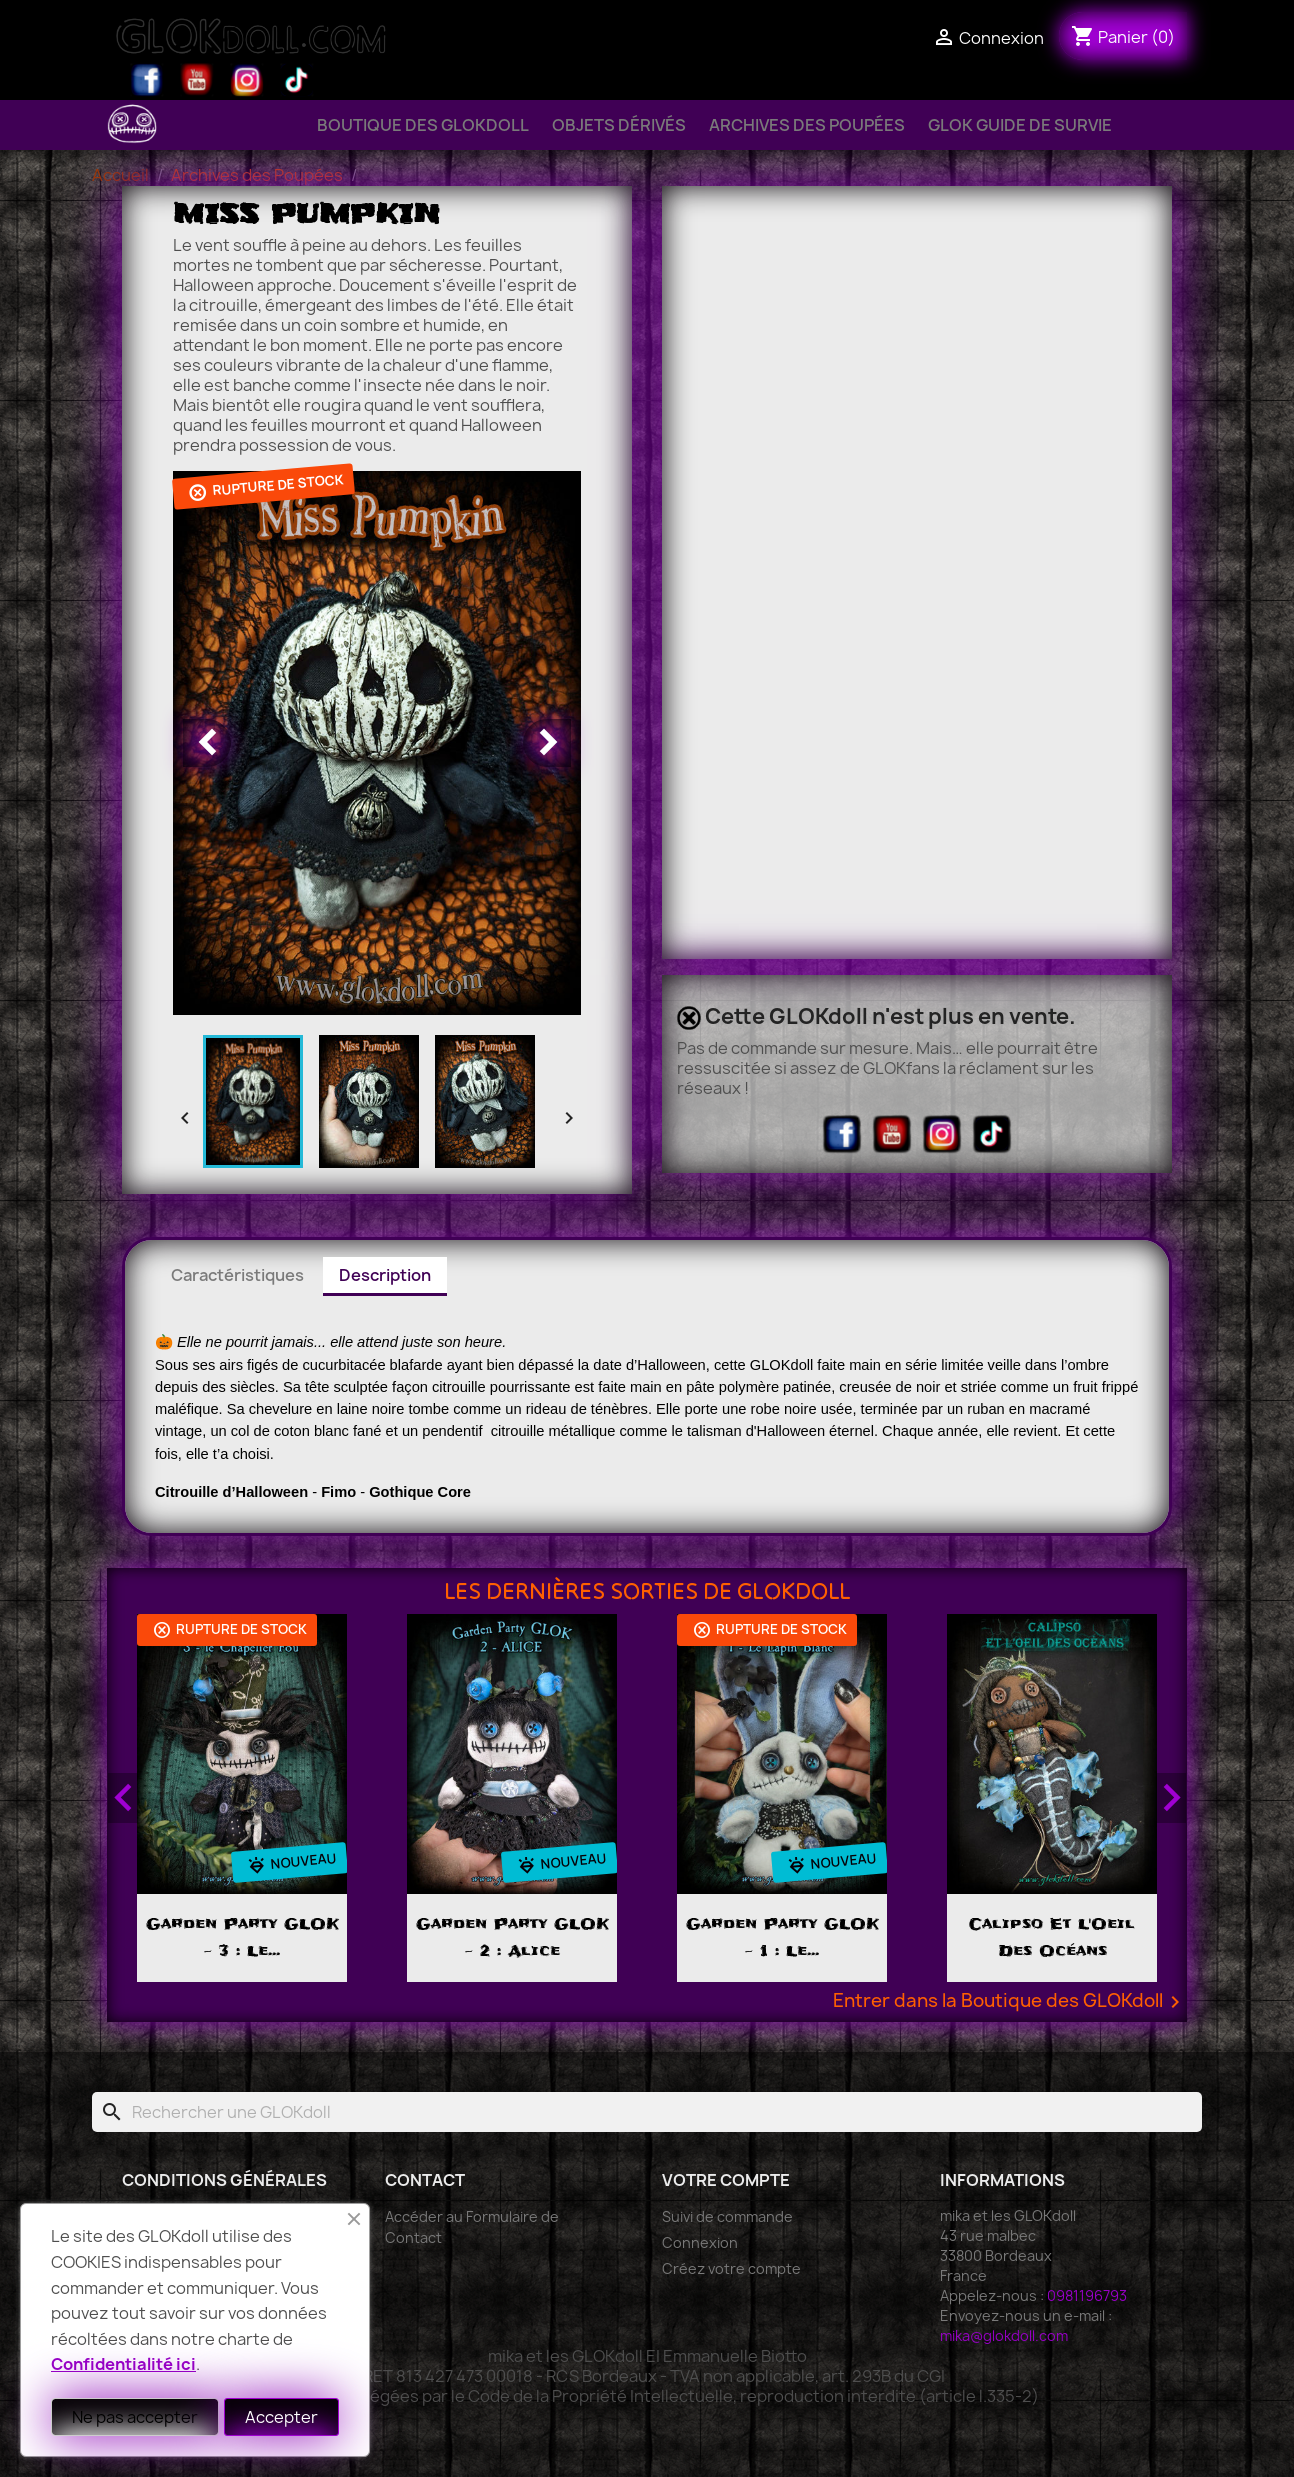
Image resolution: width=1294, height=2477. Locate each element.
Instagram (247, 80)
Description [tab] (385, 1275)
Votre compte (726, 2180)
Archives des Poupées (807, 125)
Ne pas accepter (135, 2417)
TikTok (297, 80)
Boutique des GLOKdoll (423, 125)
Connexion (700, 2242)
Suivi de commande (727, 2216)
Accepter (281, 2417)
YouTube (197, 80)
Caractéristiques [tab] (237, 1275)
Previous (123, 1798)
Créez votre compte (731, 2268)
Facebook (147, 80)
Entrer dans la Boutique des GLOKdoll (1010, 2002)
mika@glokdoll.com (1004, 2335)
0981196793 (1087, 2295)
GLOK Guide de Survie (1020, 125)
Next (1171, 1798)
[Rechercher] (647, 2112)
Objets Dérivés (619, 125)
